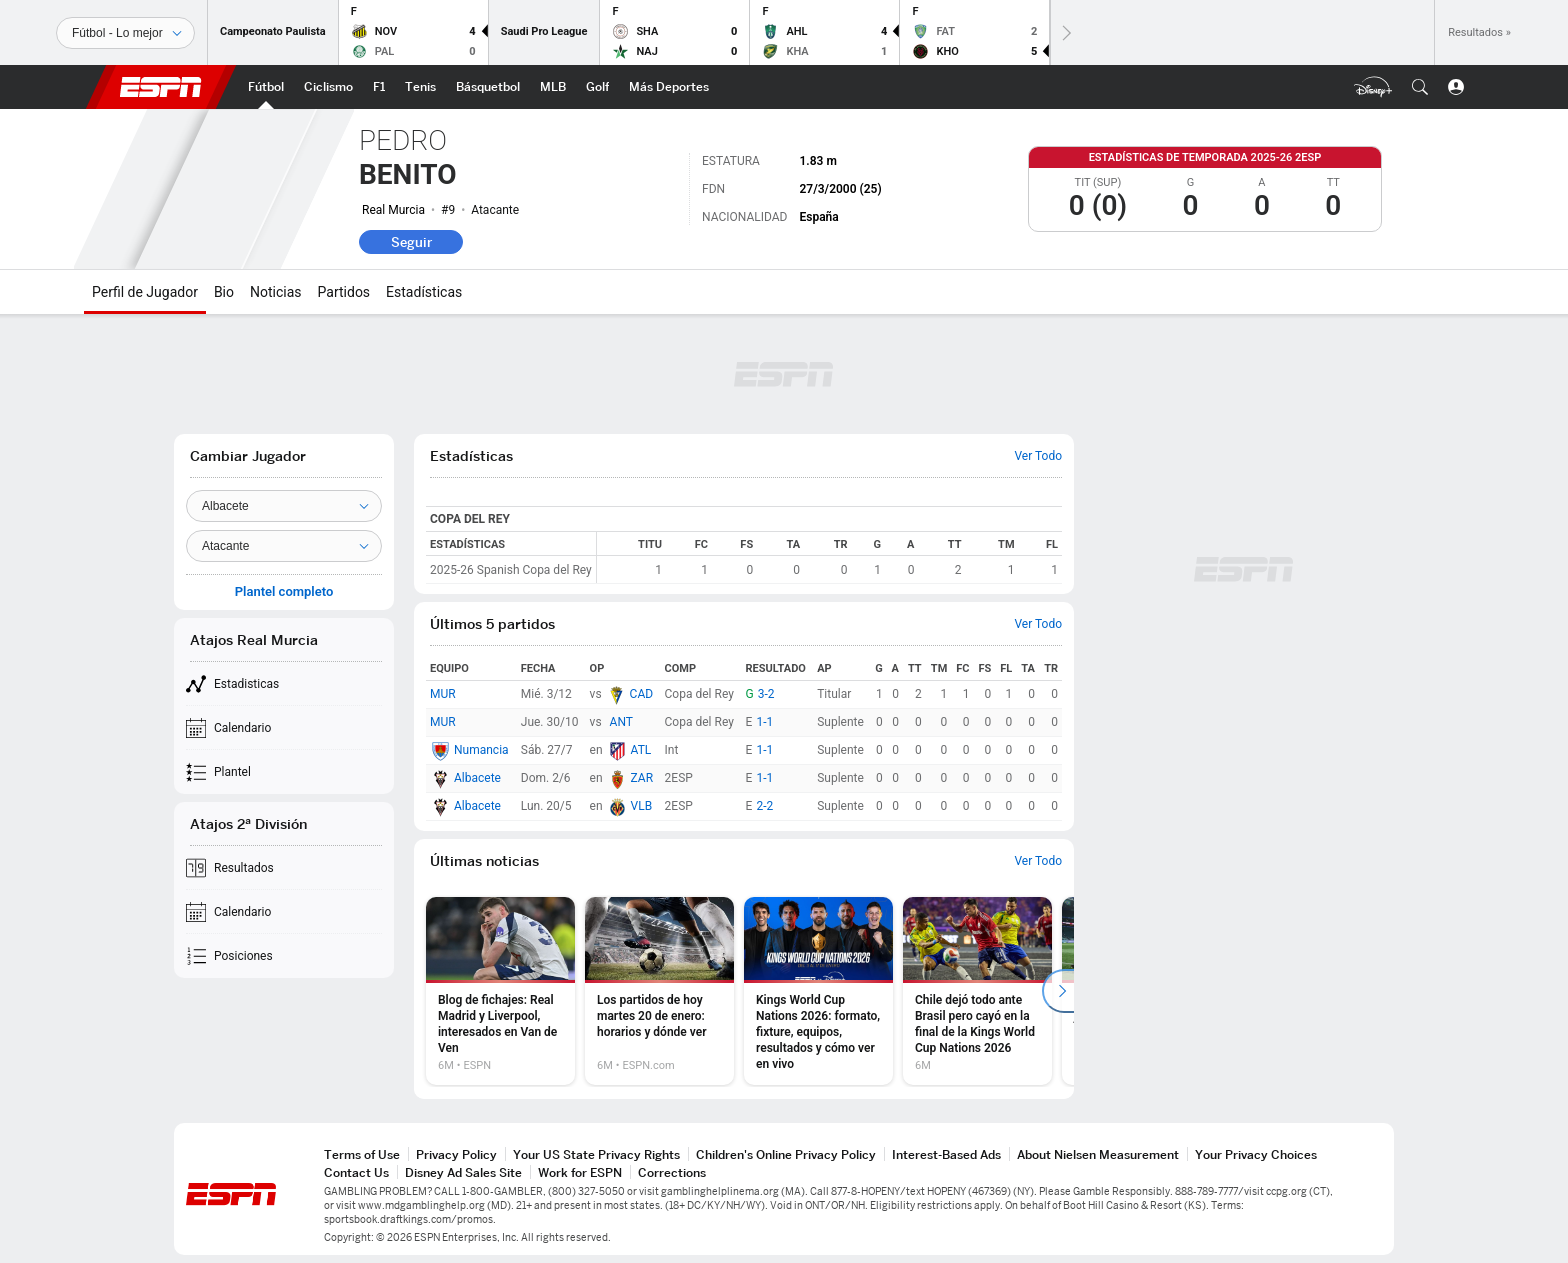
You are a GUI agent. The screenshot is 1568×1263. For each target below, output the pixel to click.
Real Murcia (393, 210)
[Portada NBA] (488, 87)
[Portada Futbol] (266, 87)
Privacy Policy (456, 1154)
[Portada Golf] (597, 87)
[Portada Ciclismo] (328, 87)
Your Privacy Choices (1256, 1154)
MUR (443, 694)
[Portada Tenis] (420, 87)
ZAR (642, 778)
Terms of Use (362, 1154)
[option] (500, 991)
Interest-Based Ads (946, 1154)
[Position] (284, 546)
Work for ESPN (580, 1172)
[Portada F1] (379, 87)
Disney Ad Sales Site (463, 1172)
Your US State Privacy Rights (596, 1154)
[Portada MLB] (553, 87)
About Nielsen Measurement (1098, 1154)
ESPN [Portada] (161, 87)
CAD (642, 694)
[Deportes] (125, 33)
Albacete (477, 778)
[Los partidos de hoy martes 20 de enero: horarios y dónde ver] (659, 991)
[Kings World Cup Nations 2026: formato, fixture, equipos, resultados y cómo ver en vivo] (818, 991)
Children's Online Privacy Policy (786, 1154)
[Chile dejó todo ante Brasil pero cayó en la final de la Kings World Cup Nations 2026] (977, 991)
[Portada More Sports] (669, 87)
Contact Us (356, 1172)
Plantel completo (284, 592)
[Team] (284, 506)
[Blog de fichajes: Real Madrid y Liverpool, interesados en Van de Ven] (500, 991)
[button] (1420, 87)
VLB (642, 806)
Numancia (481, 750)
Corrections (672, 1172)
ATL (641, 750)
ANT (621, 722)
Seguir (411, 242)
